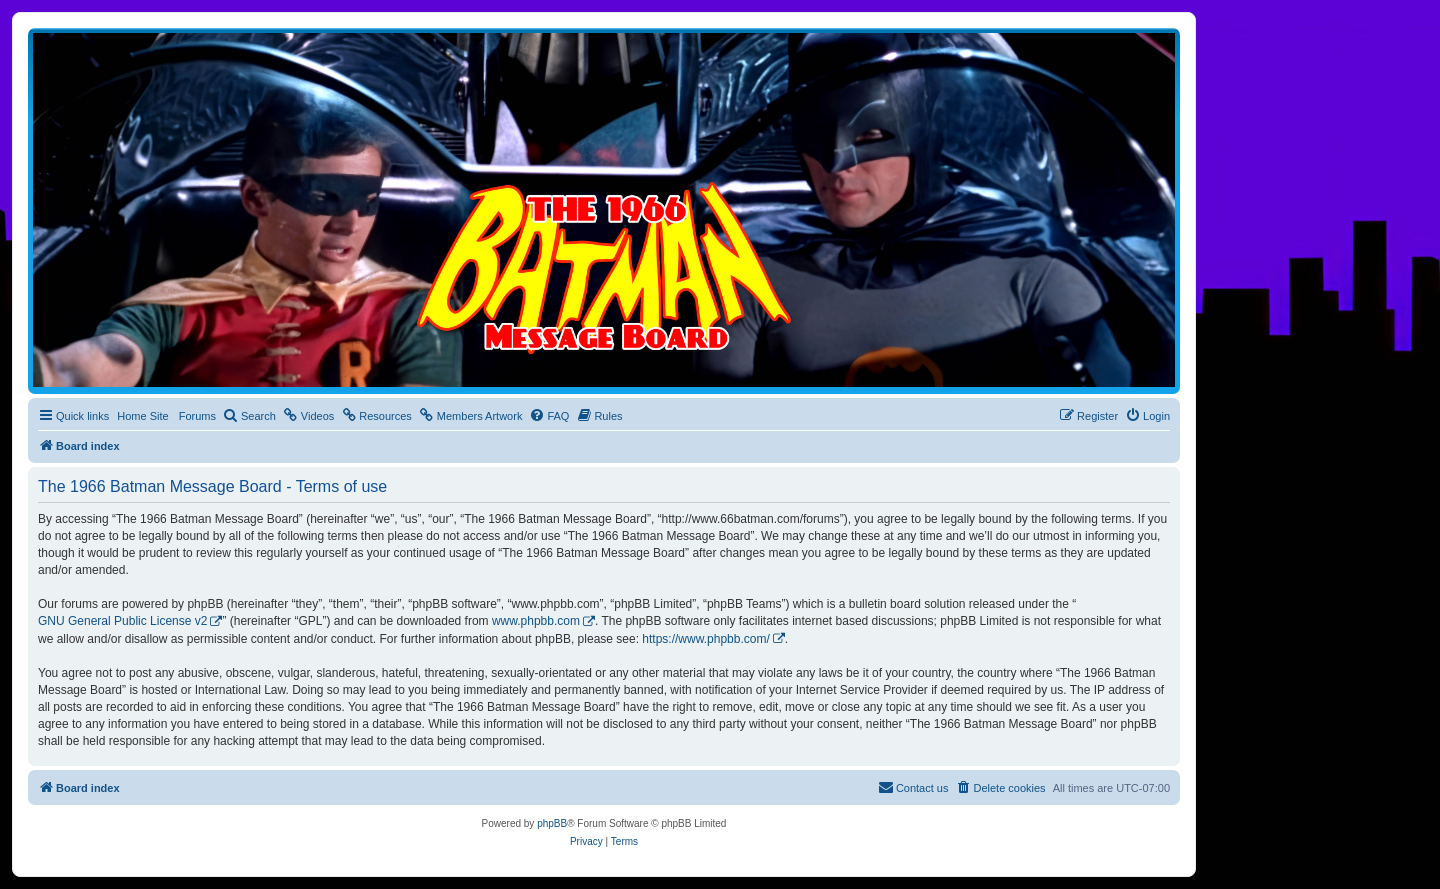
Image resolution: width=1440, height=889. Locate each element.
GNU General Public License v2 (122, 621)
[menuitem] (249, 416)
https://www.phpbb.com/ (705, 639)
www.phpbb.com (536, 621)
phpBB (552, 823)
